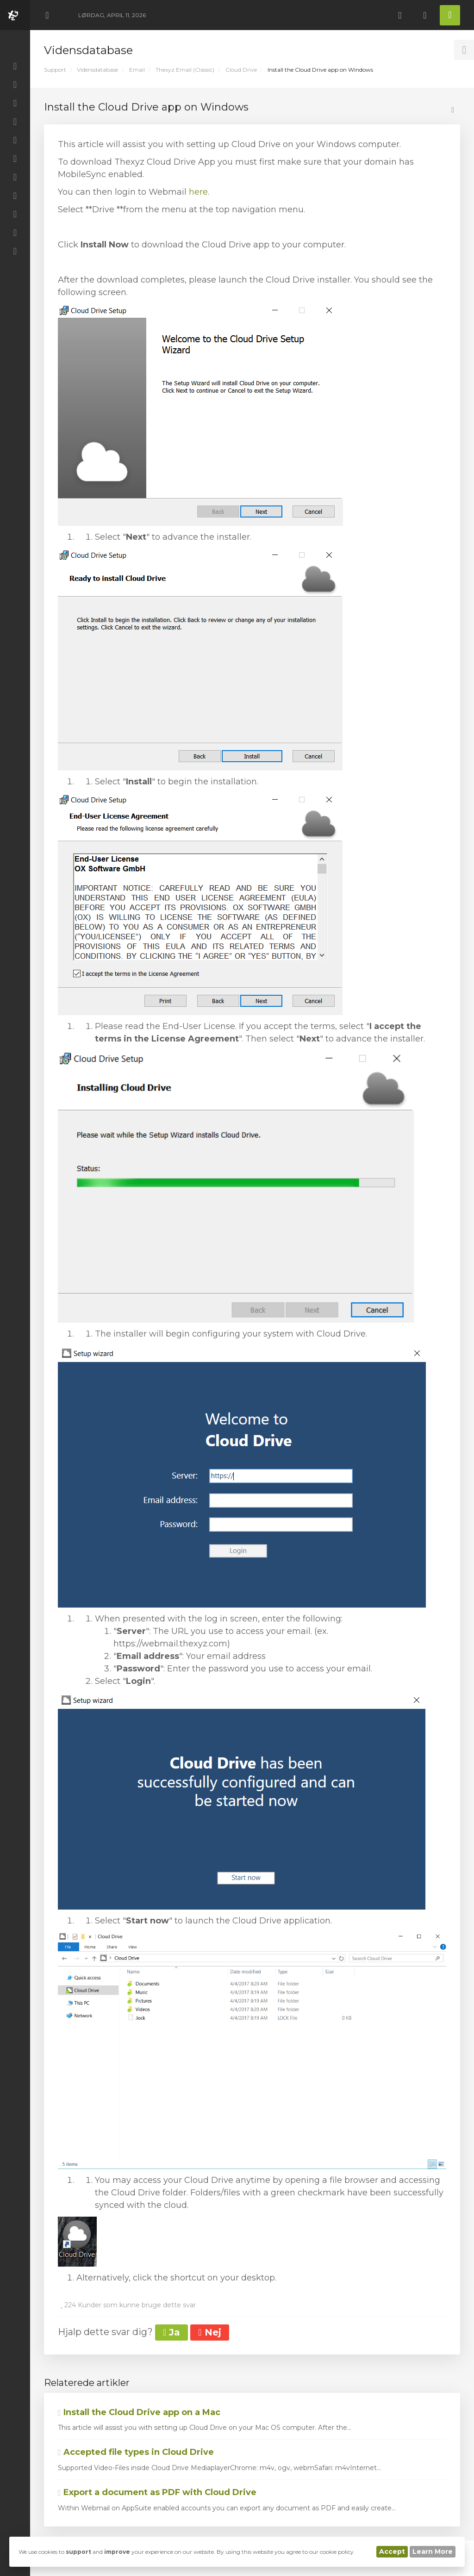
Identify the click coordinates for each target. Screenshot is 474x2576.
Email (137, 69)
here (198, 192)
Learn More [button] (432, 2551)
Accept (392, 2551)
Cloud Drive (241, 69)
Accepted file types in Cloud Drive (136, 2452)
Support (55, 69)
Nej (209, 2332)
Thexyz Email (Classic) (185, 69)
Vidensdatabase (97, 69)
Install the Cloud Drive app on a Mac (139, 2412)
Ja (171, 2332)
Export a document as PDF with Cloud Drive (157, 2492)
